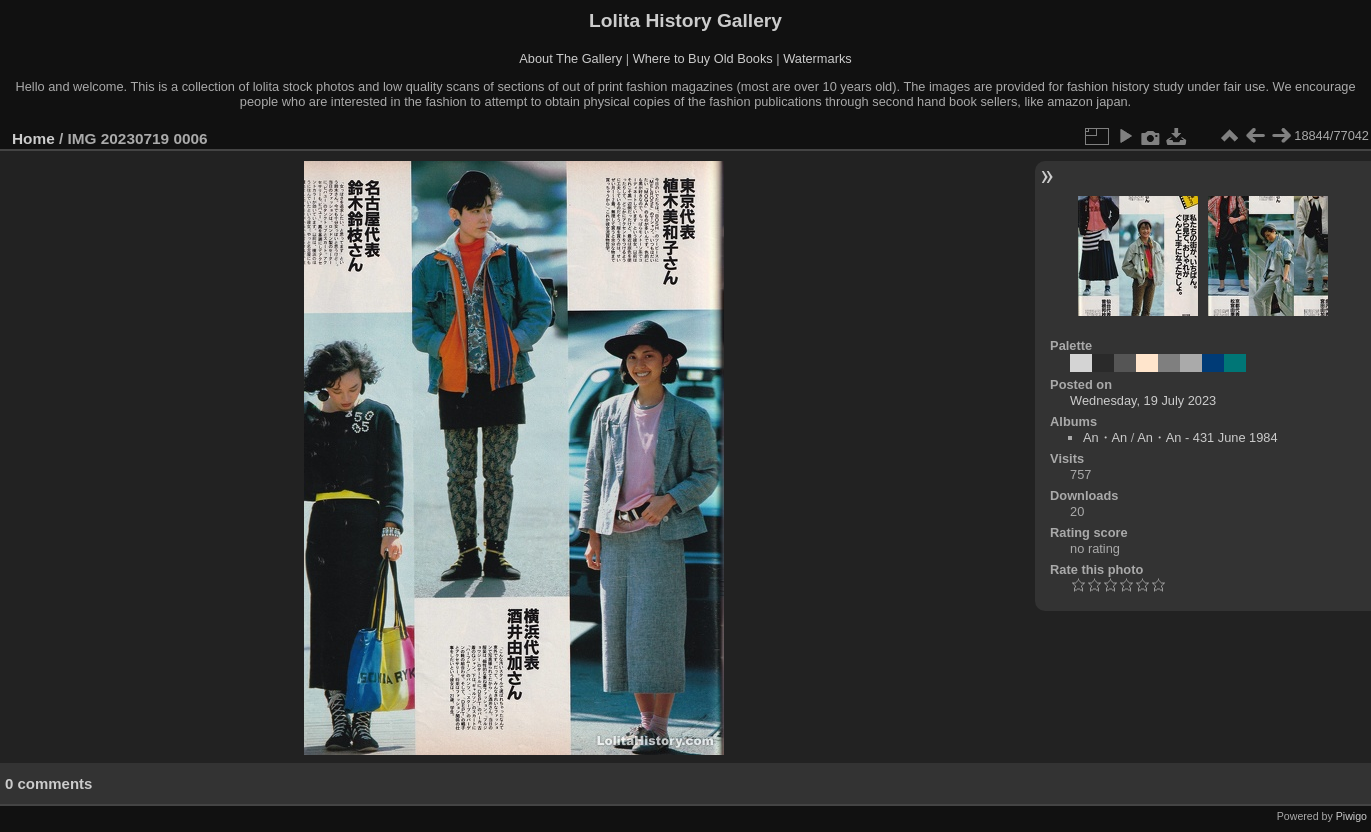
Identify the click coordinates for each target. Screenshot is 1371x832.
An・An (1105, 437)
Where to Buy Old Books (703, 58)
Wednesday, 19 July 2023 (1143, 400)
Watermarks (817, 58)
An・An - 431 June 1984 (1207, 437)
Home (33, 138)
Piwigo (1351, 816)
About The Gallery (570, 58)
